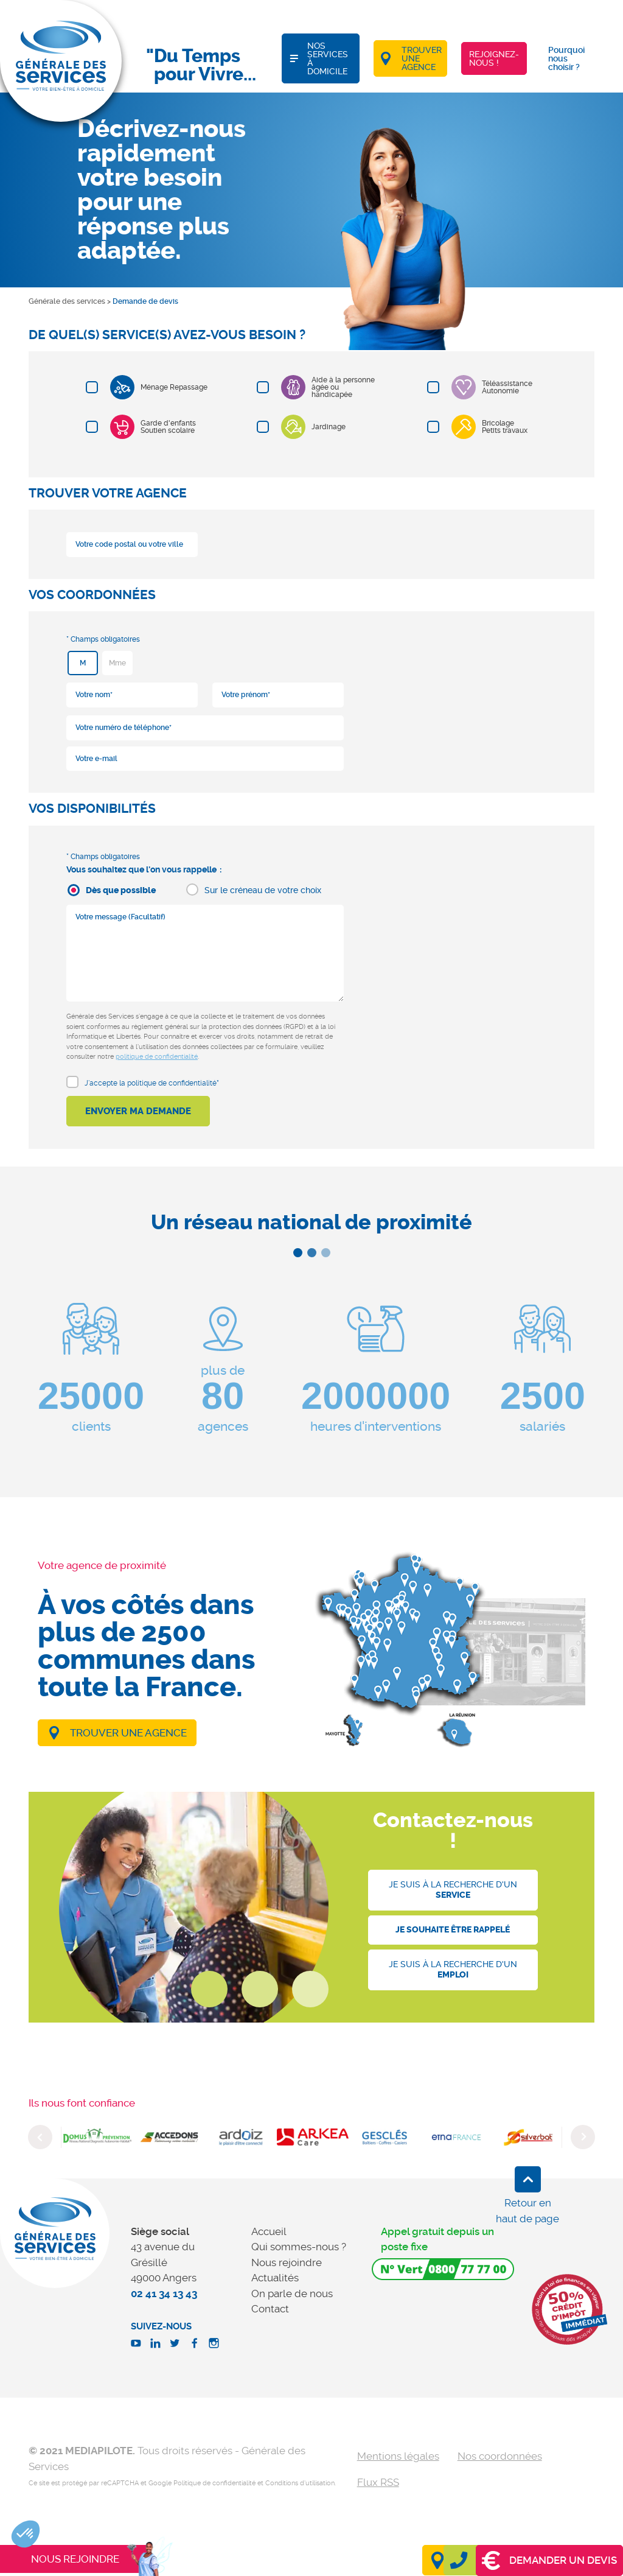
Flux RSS (378, 2482)
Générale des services (67, 301)
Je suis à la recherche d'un (453, 1889)
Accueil (269, 2231)
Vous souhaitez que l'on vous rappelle (141, 869)
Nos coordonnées (500, 2456)
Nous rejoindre (286, 2262)
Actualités (275, 2278)
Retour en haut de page (527, 2211)
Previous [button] (40, 2137)
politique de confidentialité (157, 1057)
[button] (25, 2534)
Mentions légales (398, 2456)
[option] (97, 2137)
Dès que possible (121, 890)
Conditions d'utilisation (300, 2483)
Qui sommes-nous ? (298, 2247)
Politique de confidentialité (214, 2483)
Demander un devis (549, 2560)
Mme (117, 663)
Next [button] (583, 2137)
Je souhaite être (452, 1930)
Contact (270, 2309)
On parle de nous (292, 2293)
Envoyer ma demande (138, 1111)
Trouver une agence (128, 1733)
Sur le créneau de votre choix (262, 890)
